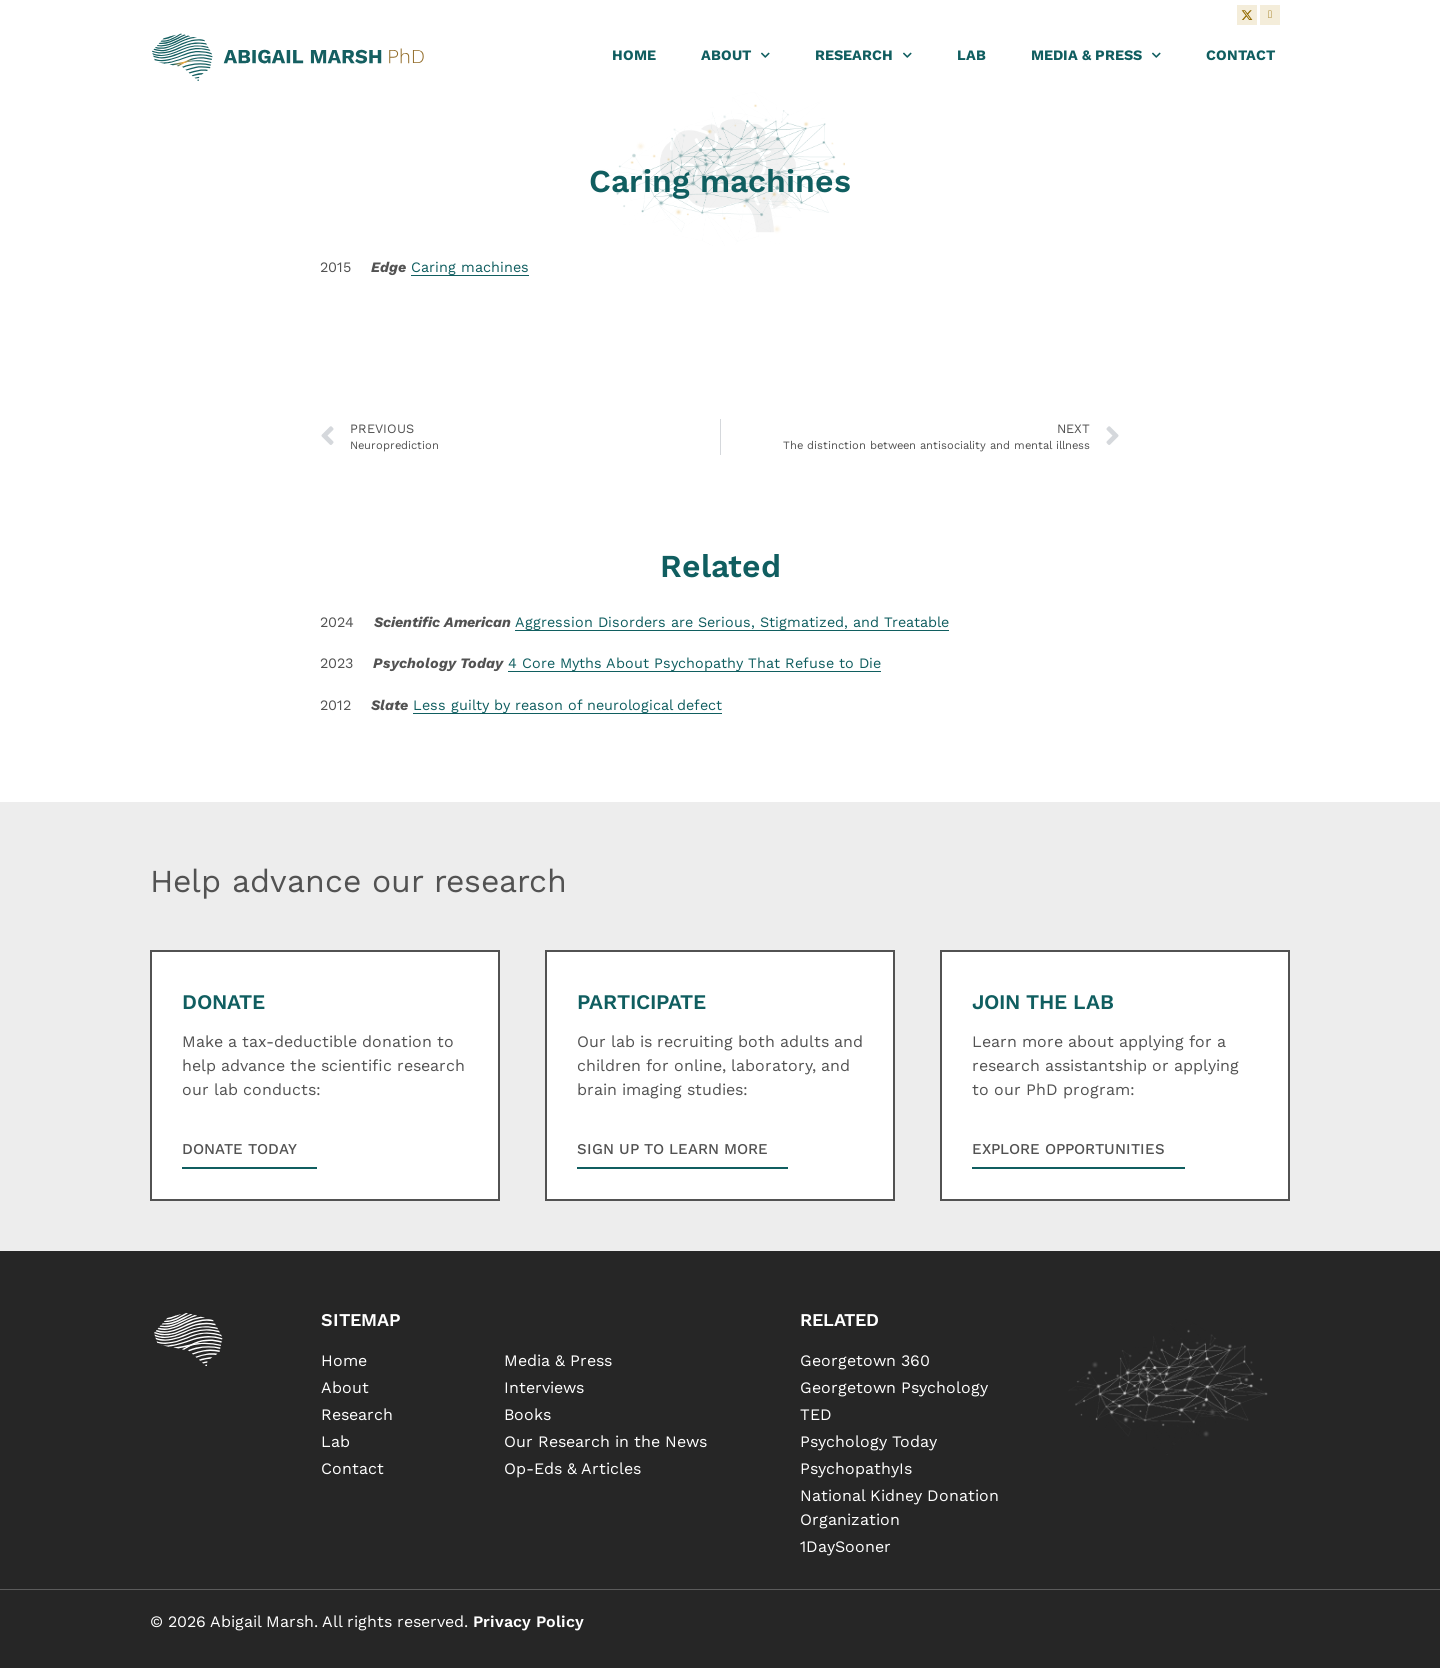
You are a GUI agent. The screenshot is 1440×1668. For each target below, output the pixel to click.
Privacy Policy (528, 1621)
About (735, 55)
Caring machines (470, 267)
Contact (1240, 55)
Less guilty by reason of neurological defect (567, 705)
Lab (971, 55)
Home (634, 55)
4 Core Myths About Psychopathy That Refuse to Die (694, 663)
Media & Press (1096, 55)
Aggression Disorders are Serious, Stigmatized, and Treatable (732, 622)
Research (863, 55)
